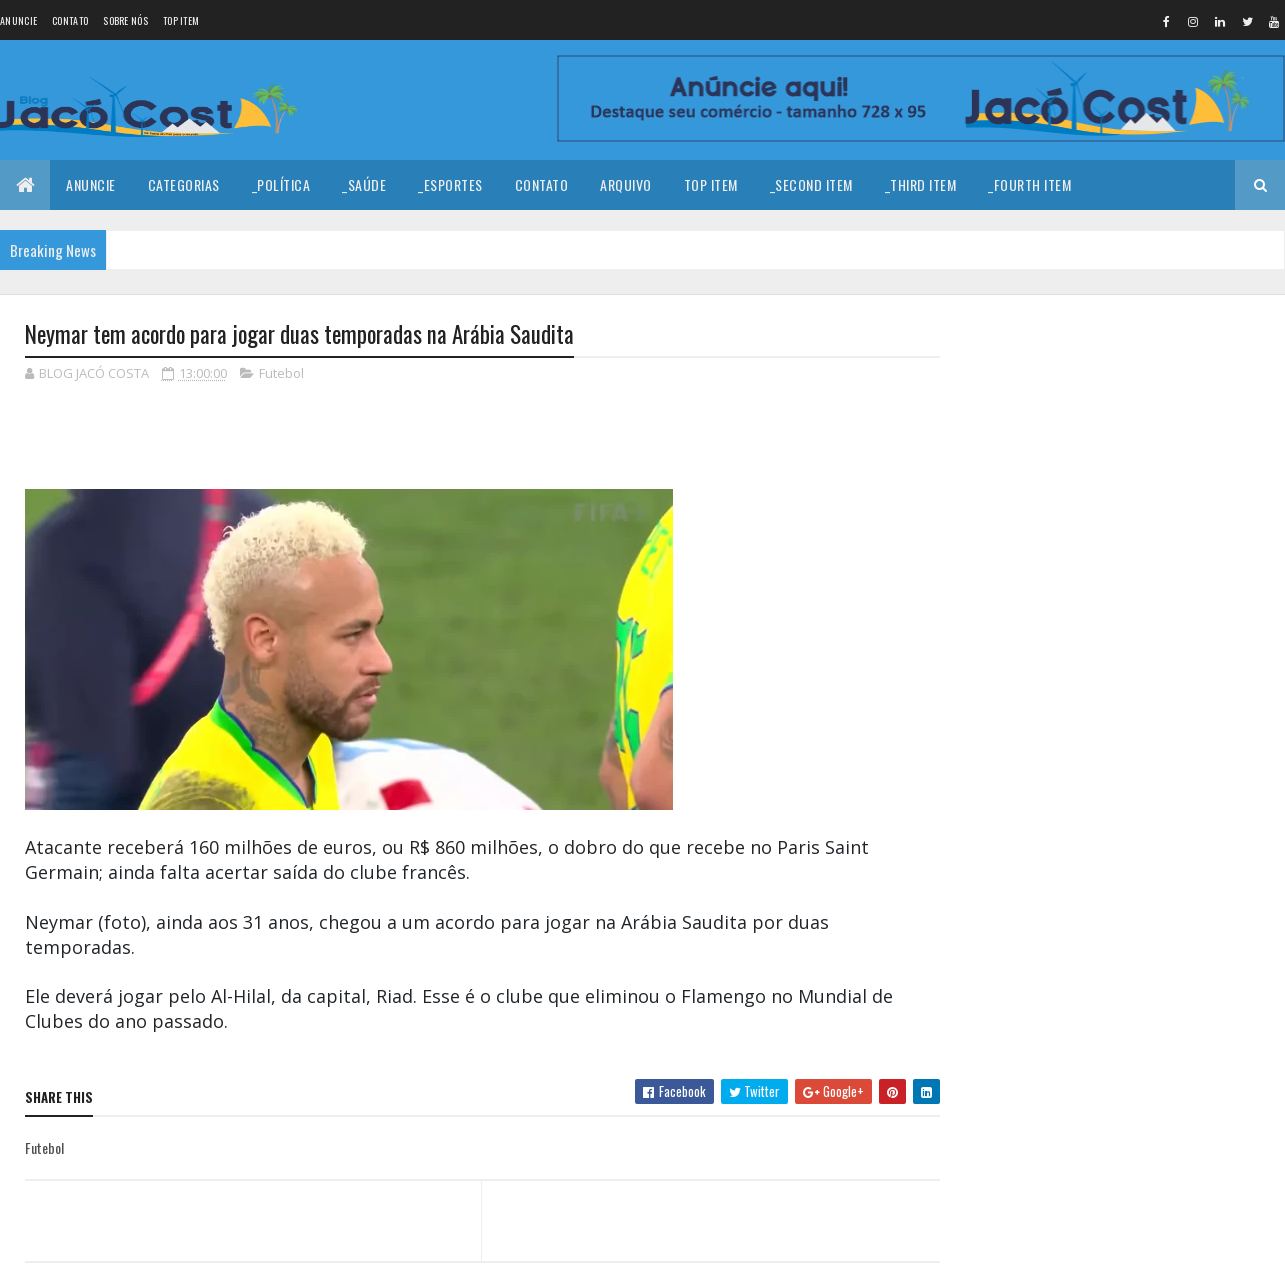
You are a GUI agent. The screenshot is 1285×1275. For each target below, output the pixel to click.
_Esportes (450, 184)
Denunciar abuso (1033, 891)
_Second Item (811, 184)
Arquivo (626, 184)
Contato (70, 20)
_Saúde (364, 184)
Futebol (281, 374)
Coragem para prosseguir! (1140, 496)
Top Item (181, 20)
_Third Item (921, 184)
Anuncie (18, 20)
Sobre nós (125, 20)
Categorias (184, 184)
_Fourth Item (1029, 184)
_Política (281, 184)
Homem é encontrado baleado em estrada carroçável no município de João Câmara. (1161, 601)
